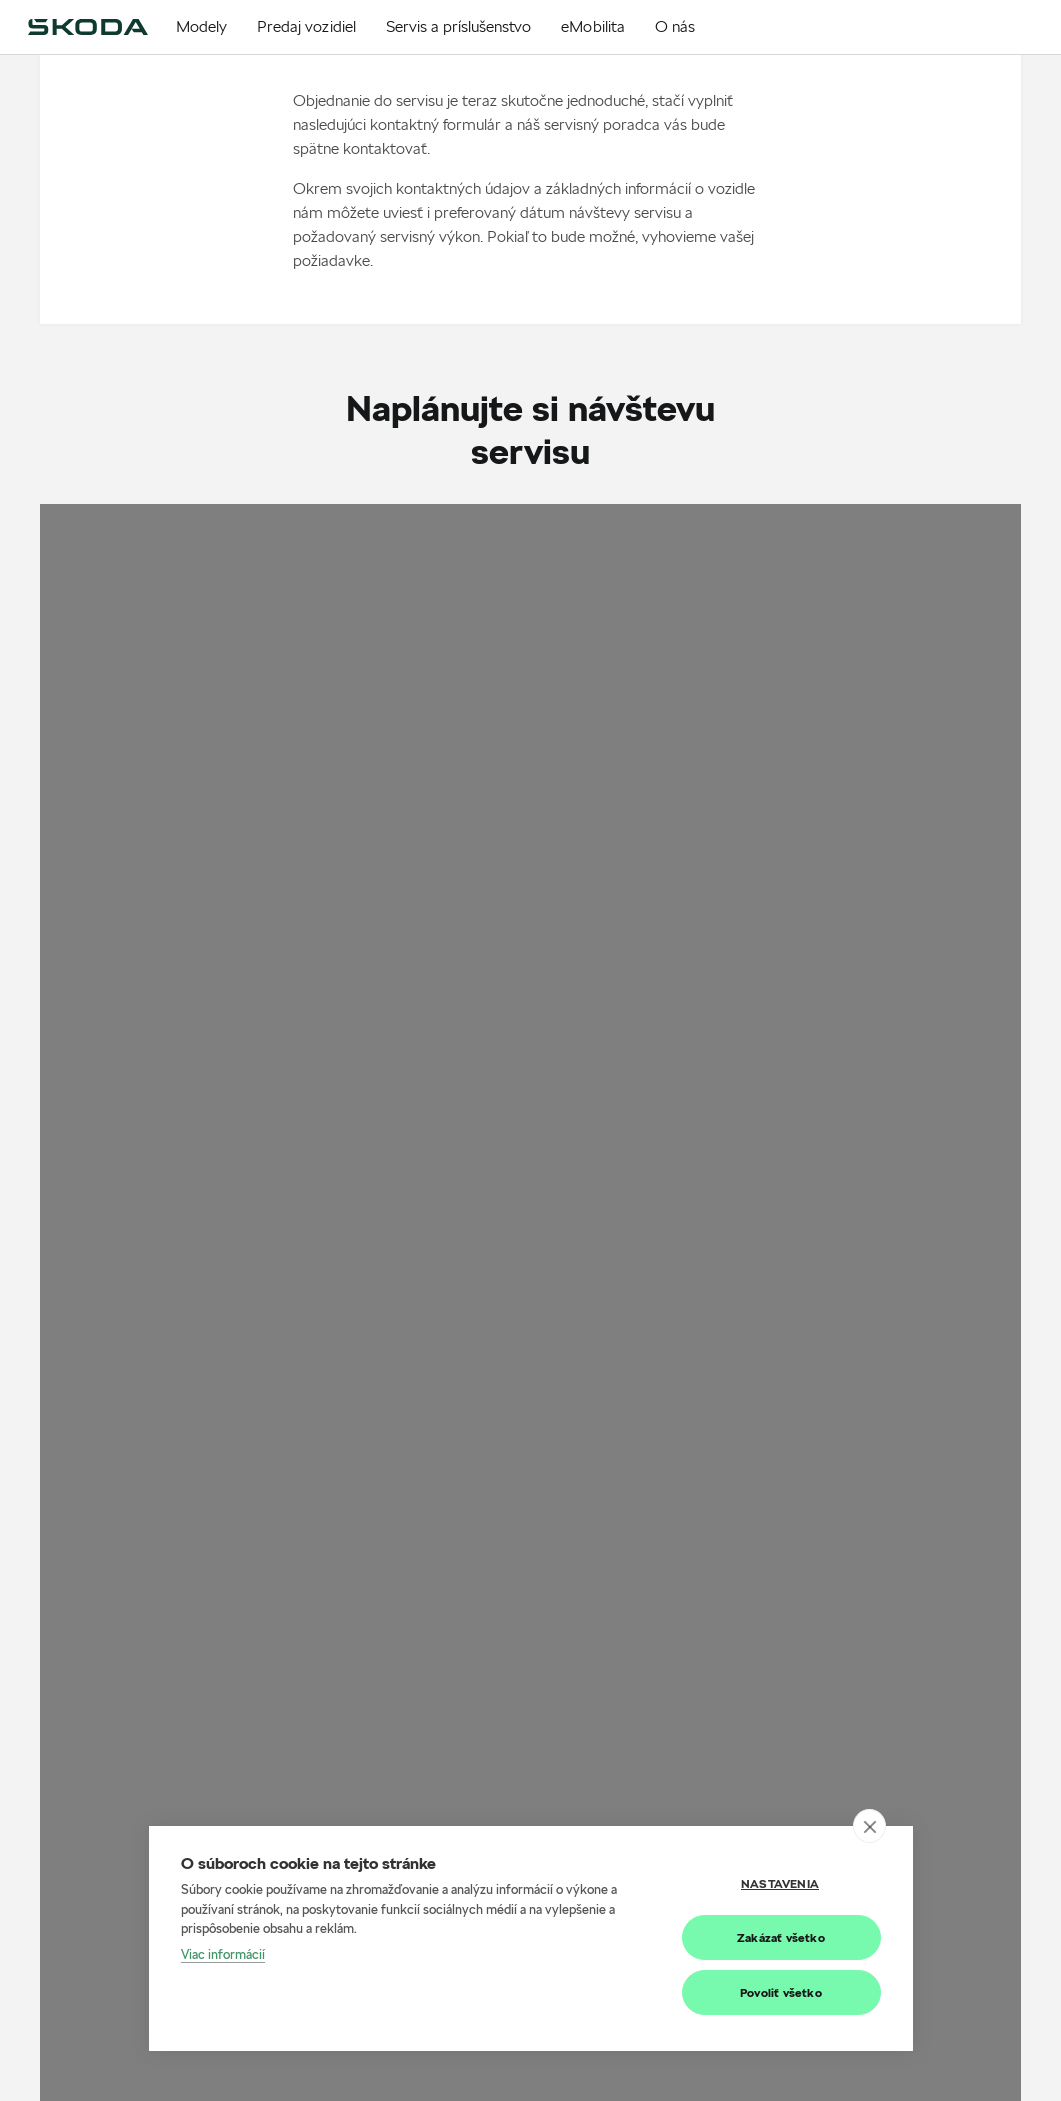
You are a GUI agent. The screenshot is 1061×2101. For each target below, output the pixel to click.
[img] (87, 27)
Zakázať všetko (781, 1937)
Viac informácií (223, 1954)
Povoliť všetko (781, 1992)
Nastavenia (780, 1883)
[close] (869, 1826)
